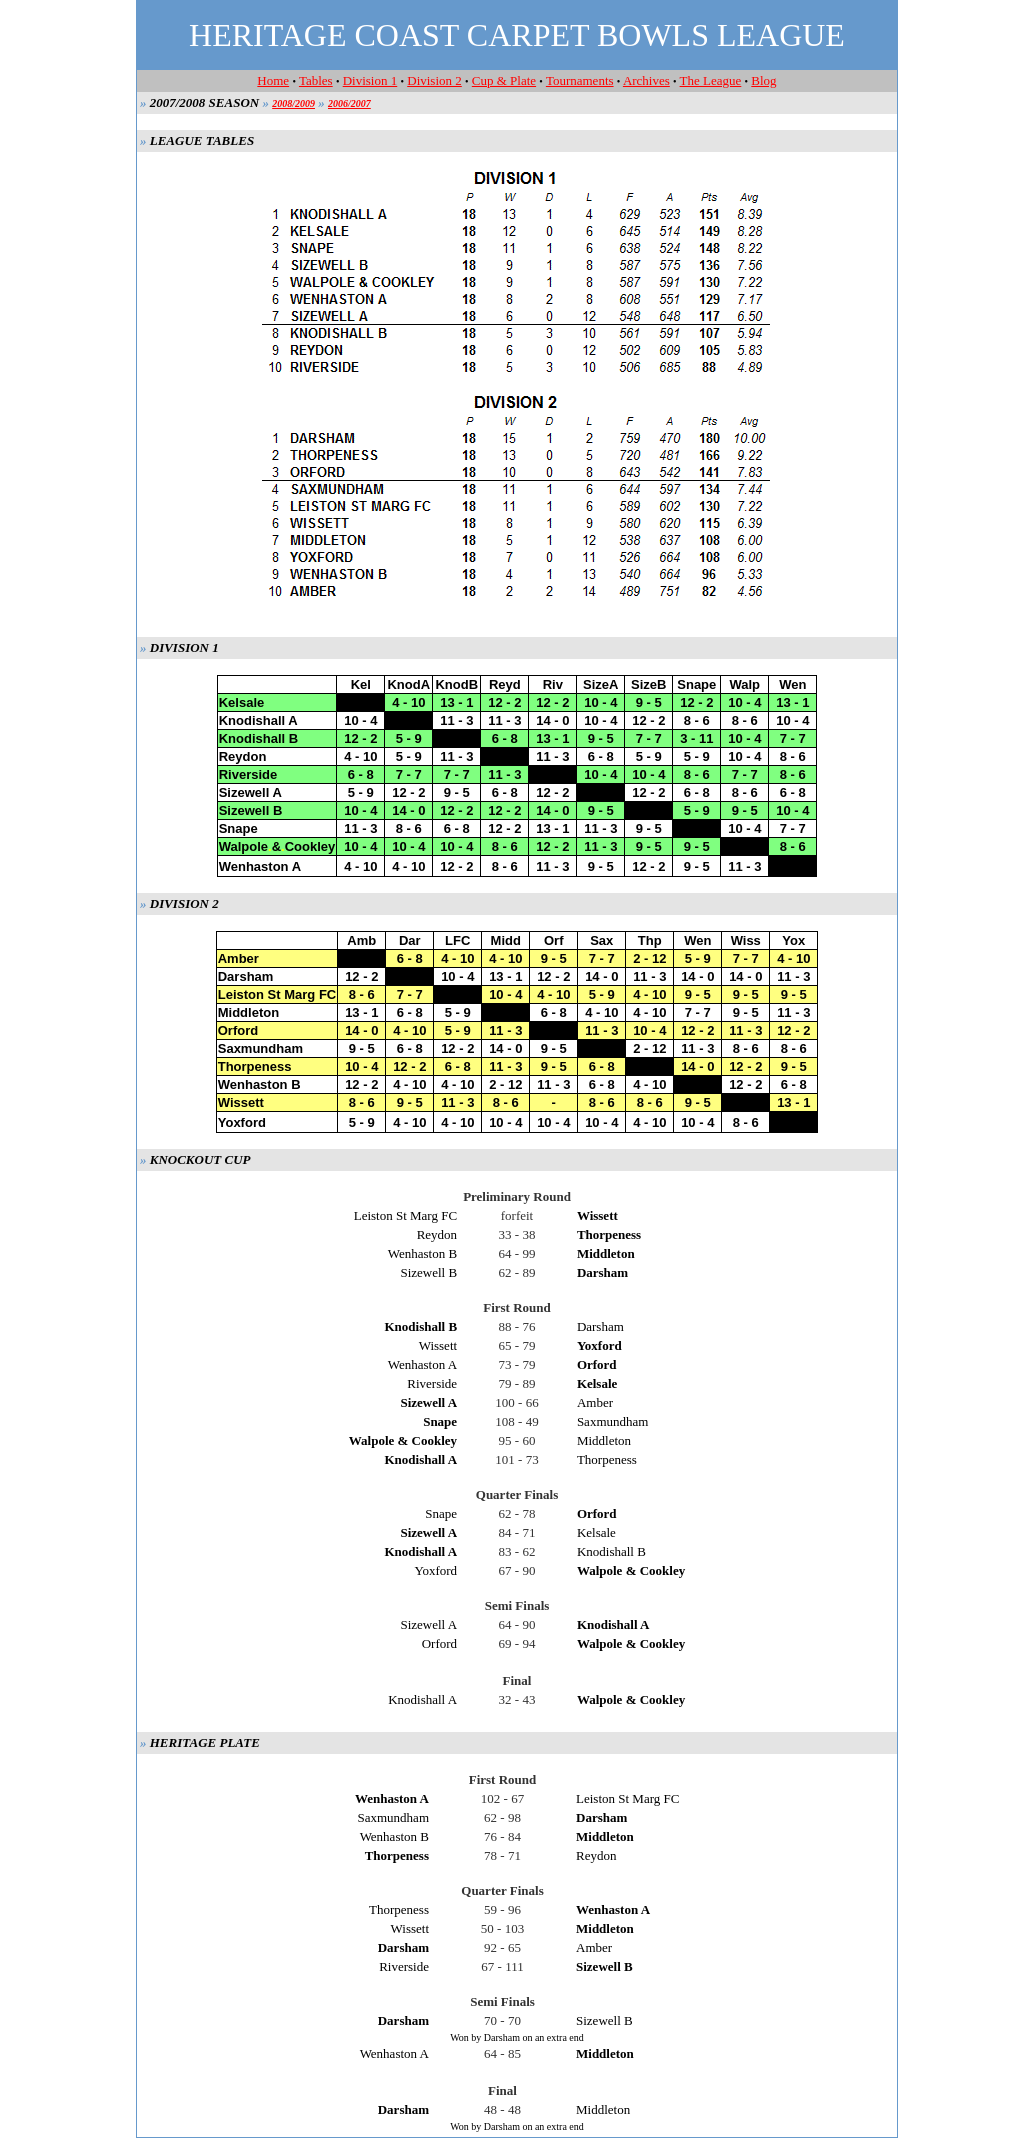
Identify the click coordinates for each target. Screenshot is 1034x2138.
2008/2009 (293, 103)
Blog (763, 80)
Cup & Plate (504, 80)
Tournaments (580, 80)
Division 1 (370, 80)
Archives (646, 80)
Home (273, 80)
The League (711, 80)
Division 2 (434, 80)
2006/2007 (349, 103)
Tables (316, 80)
